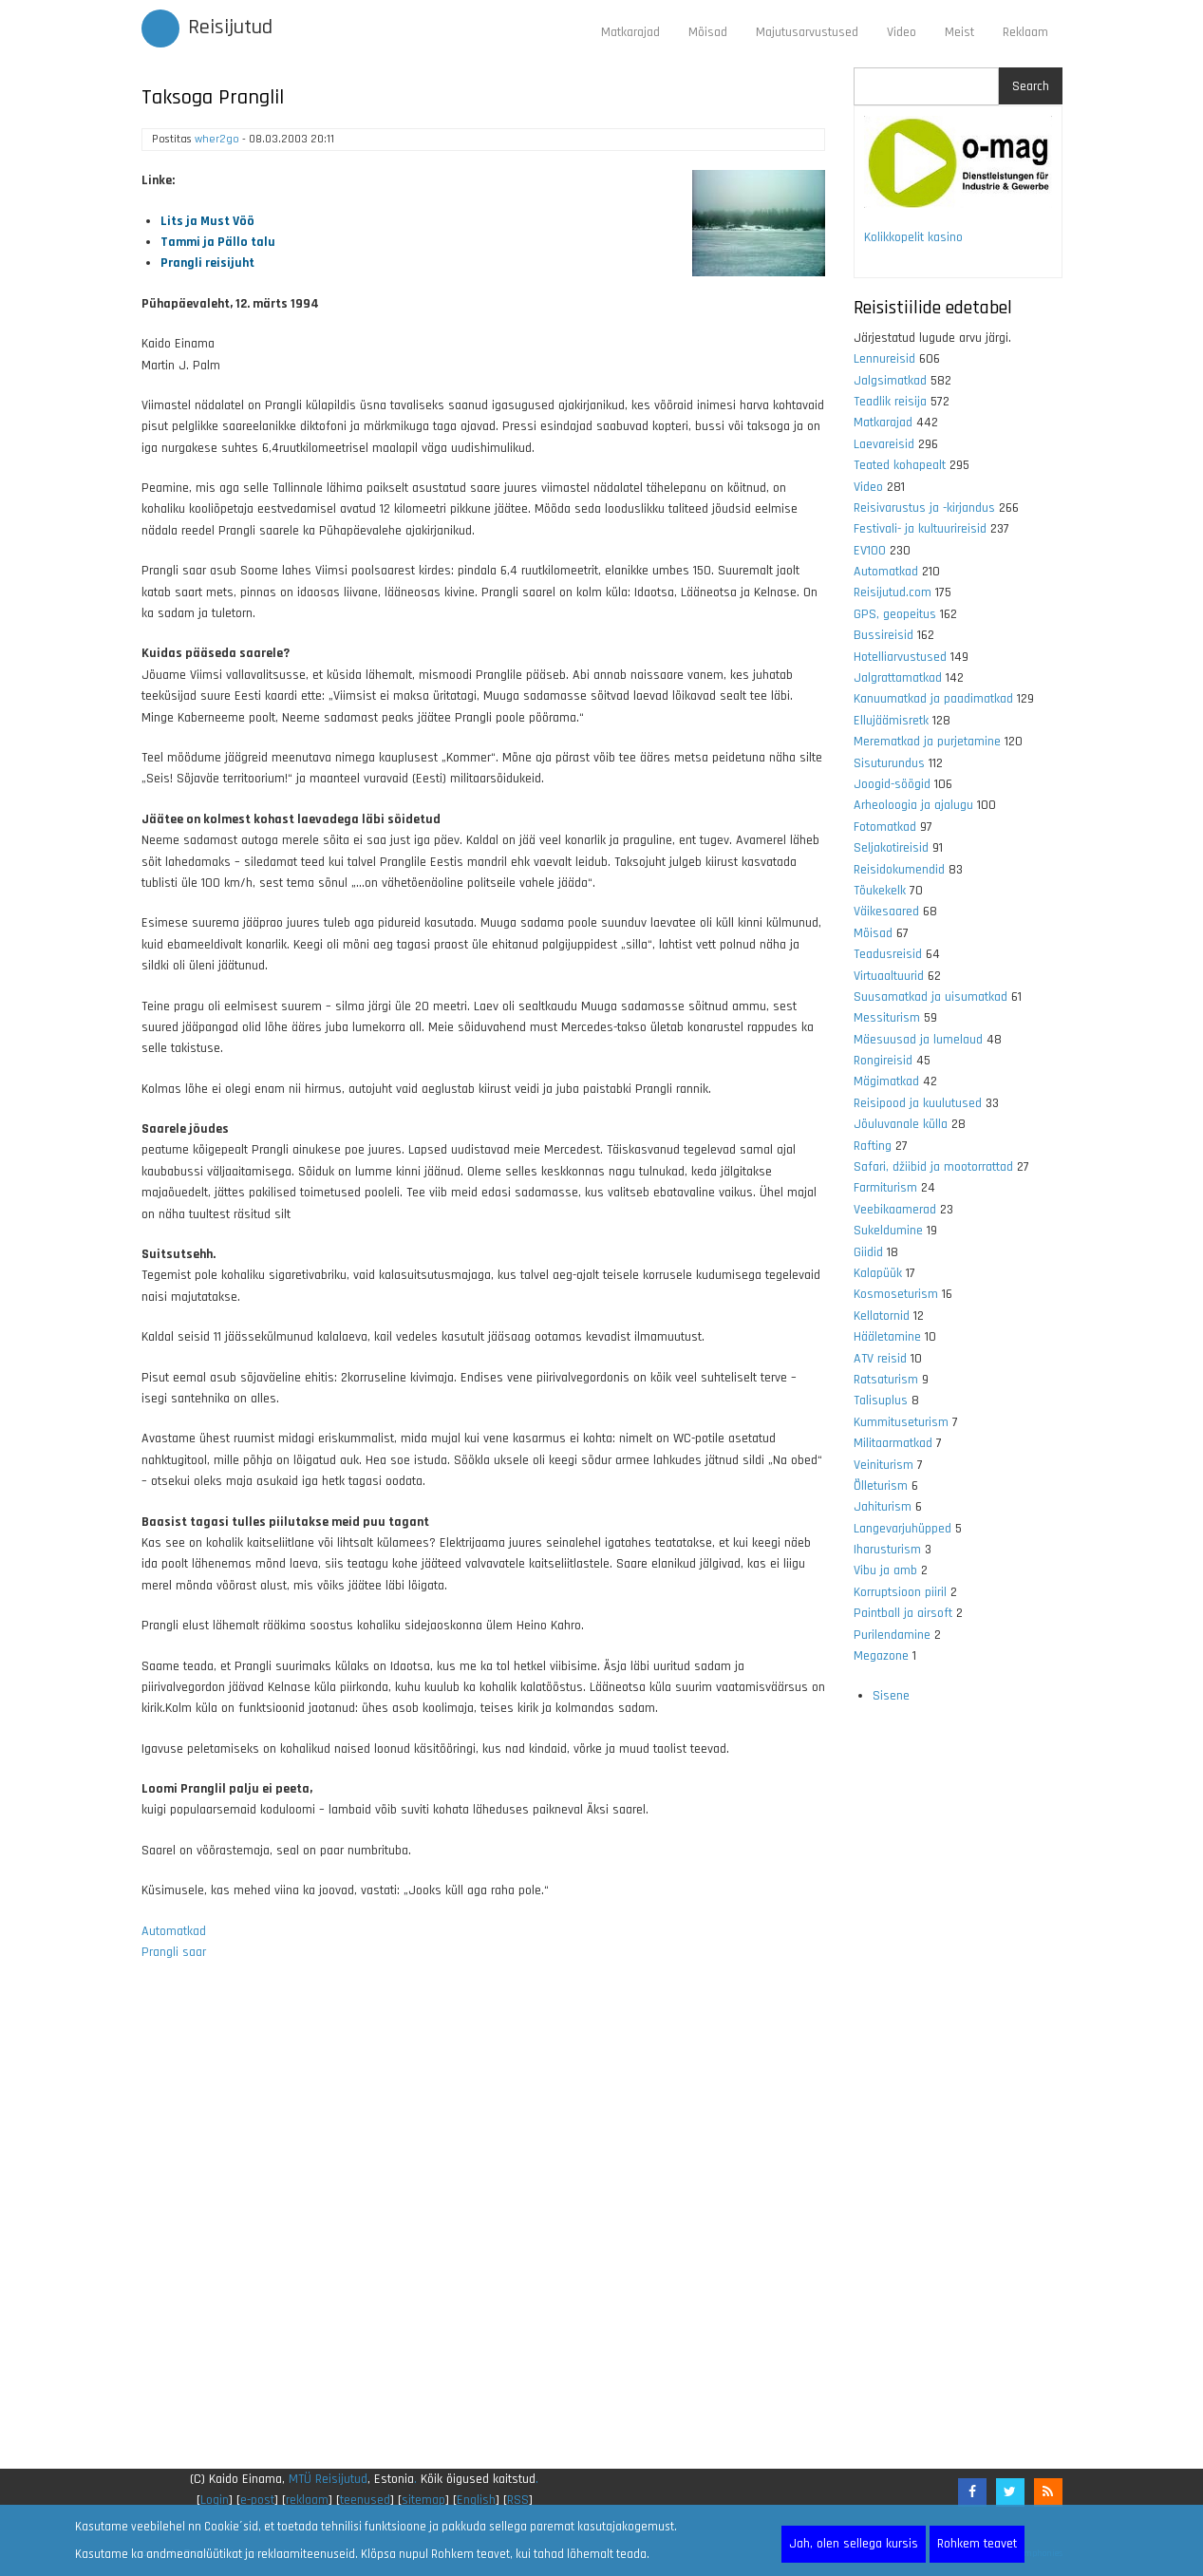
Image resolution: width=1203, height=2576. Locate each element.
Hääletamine (887, 1336)
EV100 (870, 550)
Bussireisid (883, 635)
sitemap (423, 2500)
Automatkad (173, 1931)
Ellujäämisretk (891, 720)
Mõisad (707, 32)
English (476, 2500)
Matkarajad (630, 32)
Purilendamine (892, 1635)
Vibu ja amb (885, 1570)
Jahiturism (883, 1506)
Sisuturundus (889, 763)
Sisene (891, 1695)
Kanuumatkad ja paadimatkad (933, 698)
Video (901, 32)
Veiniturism (883, 1465)
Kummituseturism (901, 1422)
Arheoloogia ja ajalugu (913, 805)
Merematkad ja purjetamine (927, 741)
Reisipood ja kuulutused (918, 1103)
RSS (518, 2500)
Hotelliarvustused (900, 657)
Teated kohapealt (900, 465)
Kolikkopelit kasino (913, 237)
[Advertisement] (483, 2226)
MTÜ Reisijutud (328, 2479)
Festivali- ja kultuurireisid (920, 528)
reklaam (307, 2500)
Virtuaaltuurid (889, 976)
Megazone (881, 1655)
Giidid (868, 1252)
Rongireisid (883, 1060)
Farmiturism (885, 1187)
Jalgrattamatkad (898, 677)
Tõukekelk (880, 890)
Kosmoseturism (896, 1294)
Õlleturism (881, 1486)
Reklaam (1025, 32)
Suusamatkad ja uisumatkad (930, 997)
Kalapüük (878, 1273)
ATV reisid (880, 1358)
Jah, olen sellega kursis (853, 2543)
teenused (365, 2500)
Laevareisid (884, 444)
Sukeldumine (888, 1230)
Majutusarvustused (807, 32)
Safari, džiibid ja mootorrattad (933, 1166)
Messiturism (887, 1017)
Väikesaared (886, 911)
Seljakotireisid (891, 847)
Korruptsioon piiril (900, 1592)
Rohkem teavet (977, 2543)
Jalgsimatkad (890, 380)
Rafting (873, 1146)
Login (214, 2500)
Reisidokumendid (899, 869)
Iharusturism (887, 1549)
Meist (959, 32)
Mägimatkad (886, 1081)
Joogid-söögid (892, 784)
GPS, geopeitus (895, 614)
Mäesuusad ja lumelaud (918, 1039)
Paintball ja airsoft (903, 1613)
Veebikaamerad (895, 1209)
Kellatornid (882, 1316)
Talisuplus (881, 1400)
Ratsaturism (886, 1379)
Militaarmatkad (893, 1443)
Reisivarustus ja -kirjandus (924, 508)
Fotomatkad (885, 827)
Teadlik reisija (890, 401)
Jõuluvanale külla (901, 1124)
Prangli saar (173, 1952)
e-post (257, 2500)
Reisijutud (230, 27)
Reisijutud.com (892, 592)
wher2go (217, 139)
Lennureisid (884, 358)
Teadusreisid (888, 954)
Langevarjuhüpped (902, 1528)
